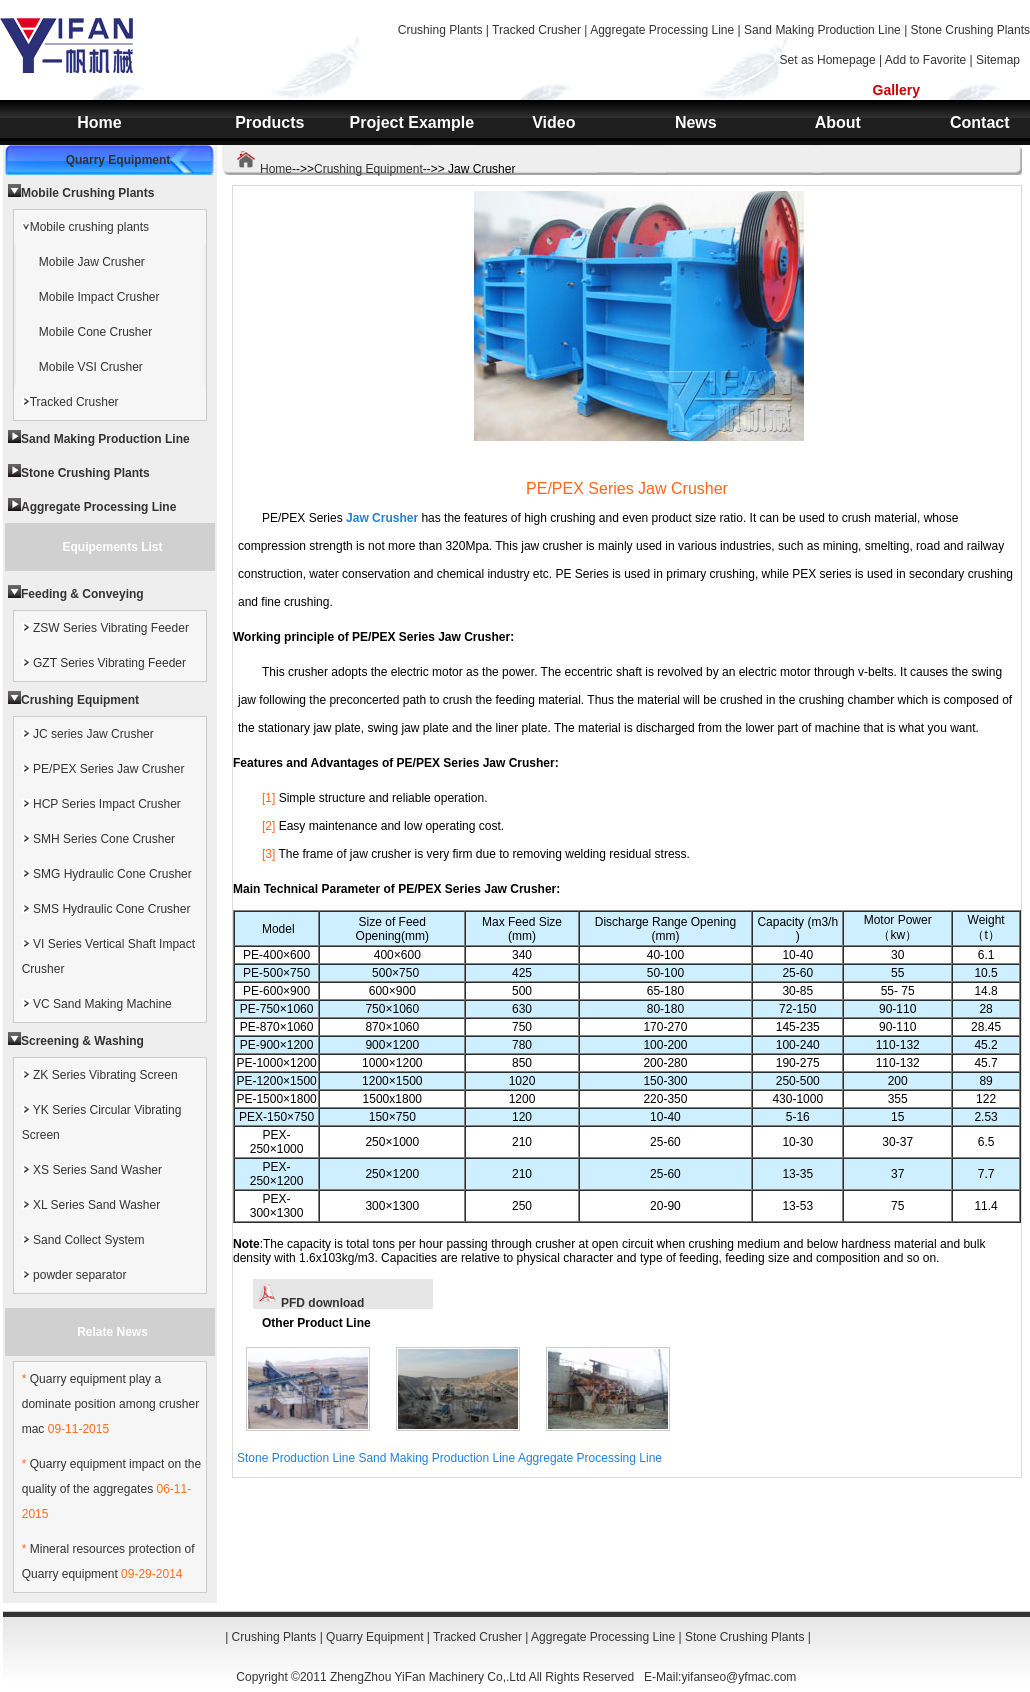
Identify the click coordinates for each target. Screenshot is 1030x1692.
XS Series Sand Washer (92, 1170)
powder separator (74, 1275)
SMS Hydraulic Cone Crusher (106, 909)
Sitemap (998, 60)
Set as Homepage (828, 60)
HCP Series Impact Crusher (101, 804)
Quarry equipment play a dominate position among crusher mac (110, 1404)
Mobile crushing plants (85, 227)
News (696, 122)
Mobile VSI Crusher (91, 367)
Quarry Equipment (118, 160)
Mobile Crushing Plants (87, 193)
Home (99, 122)
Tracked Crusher (536, 30)
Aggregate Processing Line (662, 30)
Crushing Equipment (368, 169)
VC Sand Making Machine (97, 1004)
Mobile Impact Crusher (99, 297)
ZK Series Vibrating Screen (100, 1075)
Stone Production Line (296, 1458)
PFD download (311, 1303)
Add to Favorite (925, 60)
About (838, 122)
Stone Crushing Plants (970, 30)
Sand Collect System (83, 1240)
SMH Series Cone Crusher (98, 839)
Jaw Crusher (382, 518)
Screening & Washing (82, 1041)
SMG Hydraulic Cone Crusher (107, 874)
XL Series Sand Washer (91, 1205)
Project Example (412, 122)
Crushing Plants (440, 30)
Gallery (896, 90)
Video (553, 122)
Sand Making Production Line (822, 30)
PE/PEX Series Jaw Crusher (103, 769)
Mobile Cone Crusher (95, 332)
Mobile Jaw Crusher (92, 262)
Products (269, 122)
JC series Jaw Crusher (88, 734)
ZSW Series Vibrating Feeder (105, 628)
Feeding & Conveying (82, 594)
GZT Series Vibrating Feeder (104, 663)
